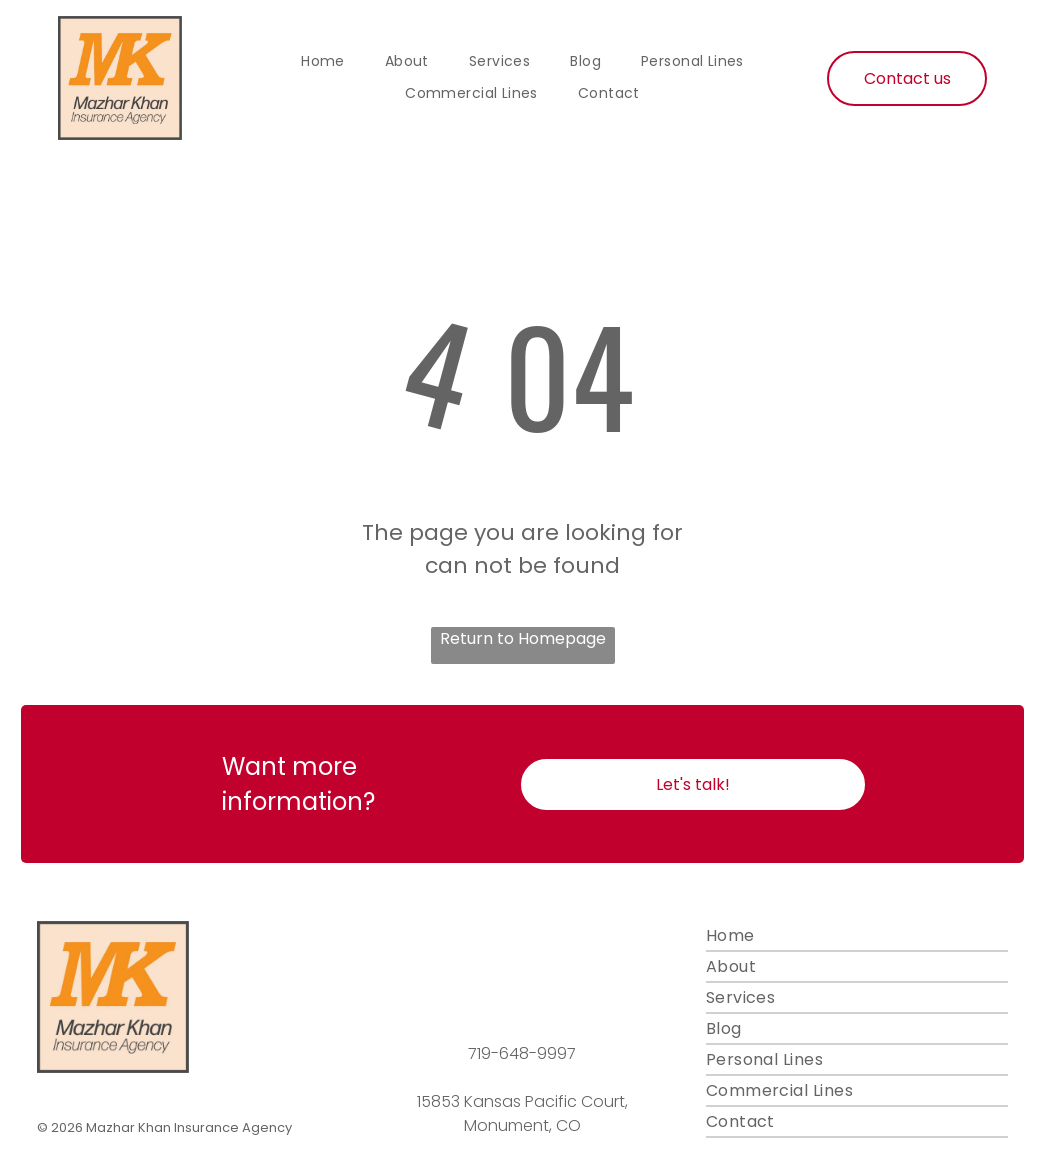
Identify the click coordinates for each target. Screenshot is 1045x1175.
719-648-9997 (522, 1053)
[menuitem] (323, 62)
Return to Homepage (523, 638)
